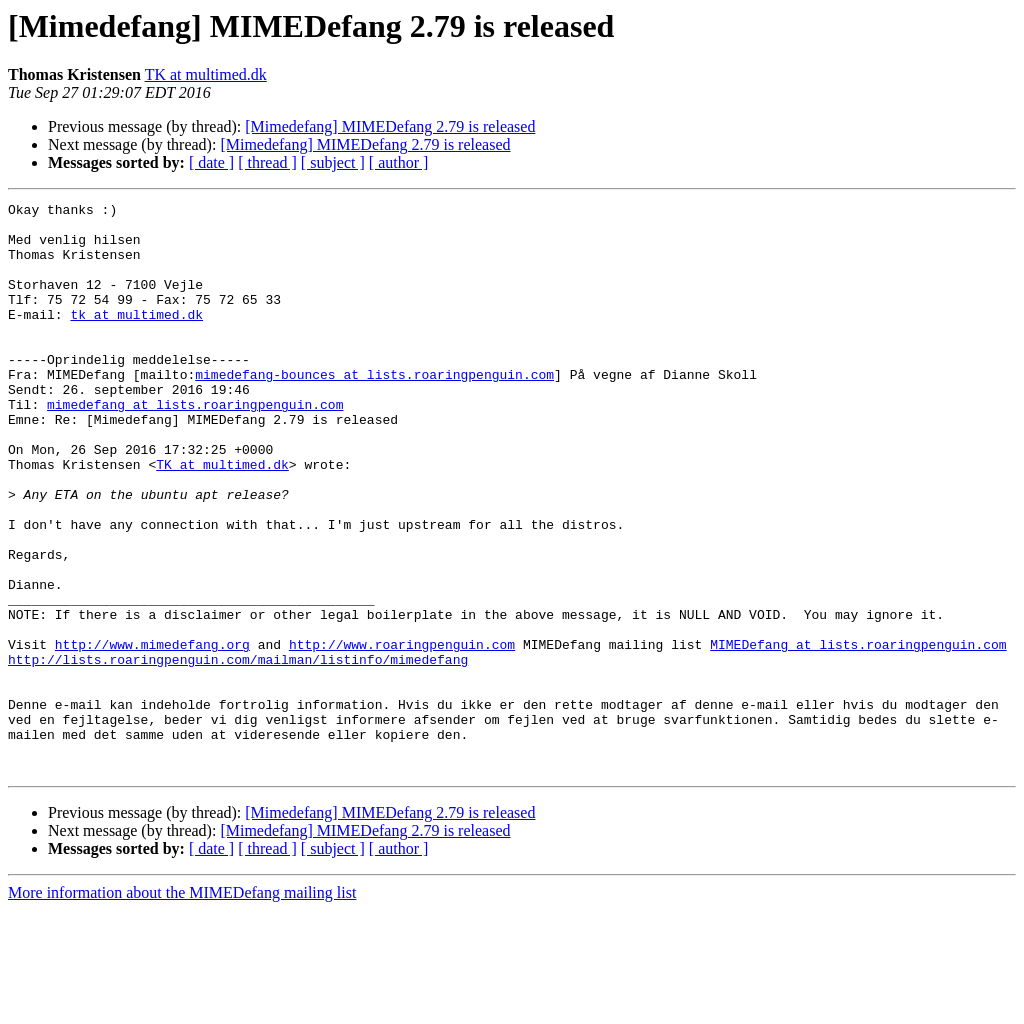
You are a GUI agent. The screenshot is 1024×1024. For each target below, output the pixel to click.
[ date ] (211, 162)
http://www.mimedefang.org (152, 734)
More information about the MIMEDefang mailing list (182, 1006)
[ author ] (399, 162)
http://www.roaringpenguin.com (402, 734)
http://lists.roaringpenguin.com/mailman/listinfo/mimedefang (238, 752)
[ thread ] (267, 162)
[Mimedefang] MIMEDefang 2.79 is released (390, 126)
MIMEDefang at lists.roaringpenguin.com (858, 734)
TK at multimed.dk (206, 74)
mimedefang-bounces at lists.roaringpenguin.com (374, 410)
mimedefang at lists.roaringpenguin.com (195, 446)
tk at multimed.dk (136, 338)
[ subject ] (333, 162)
